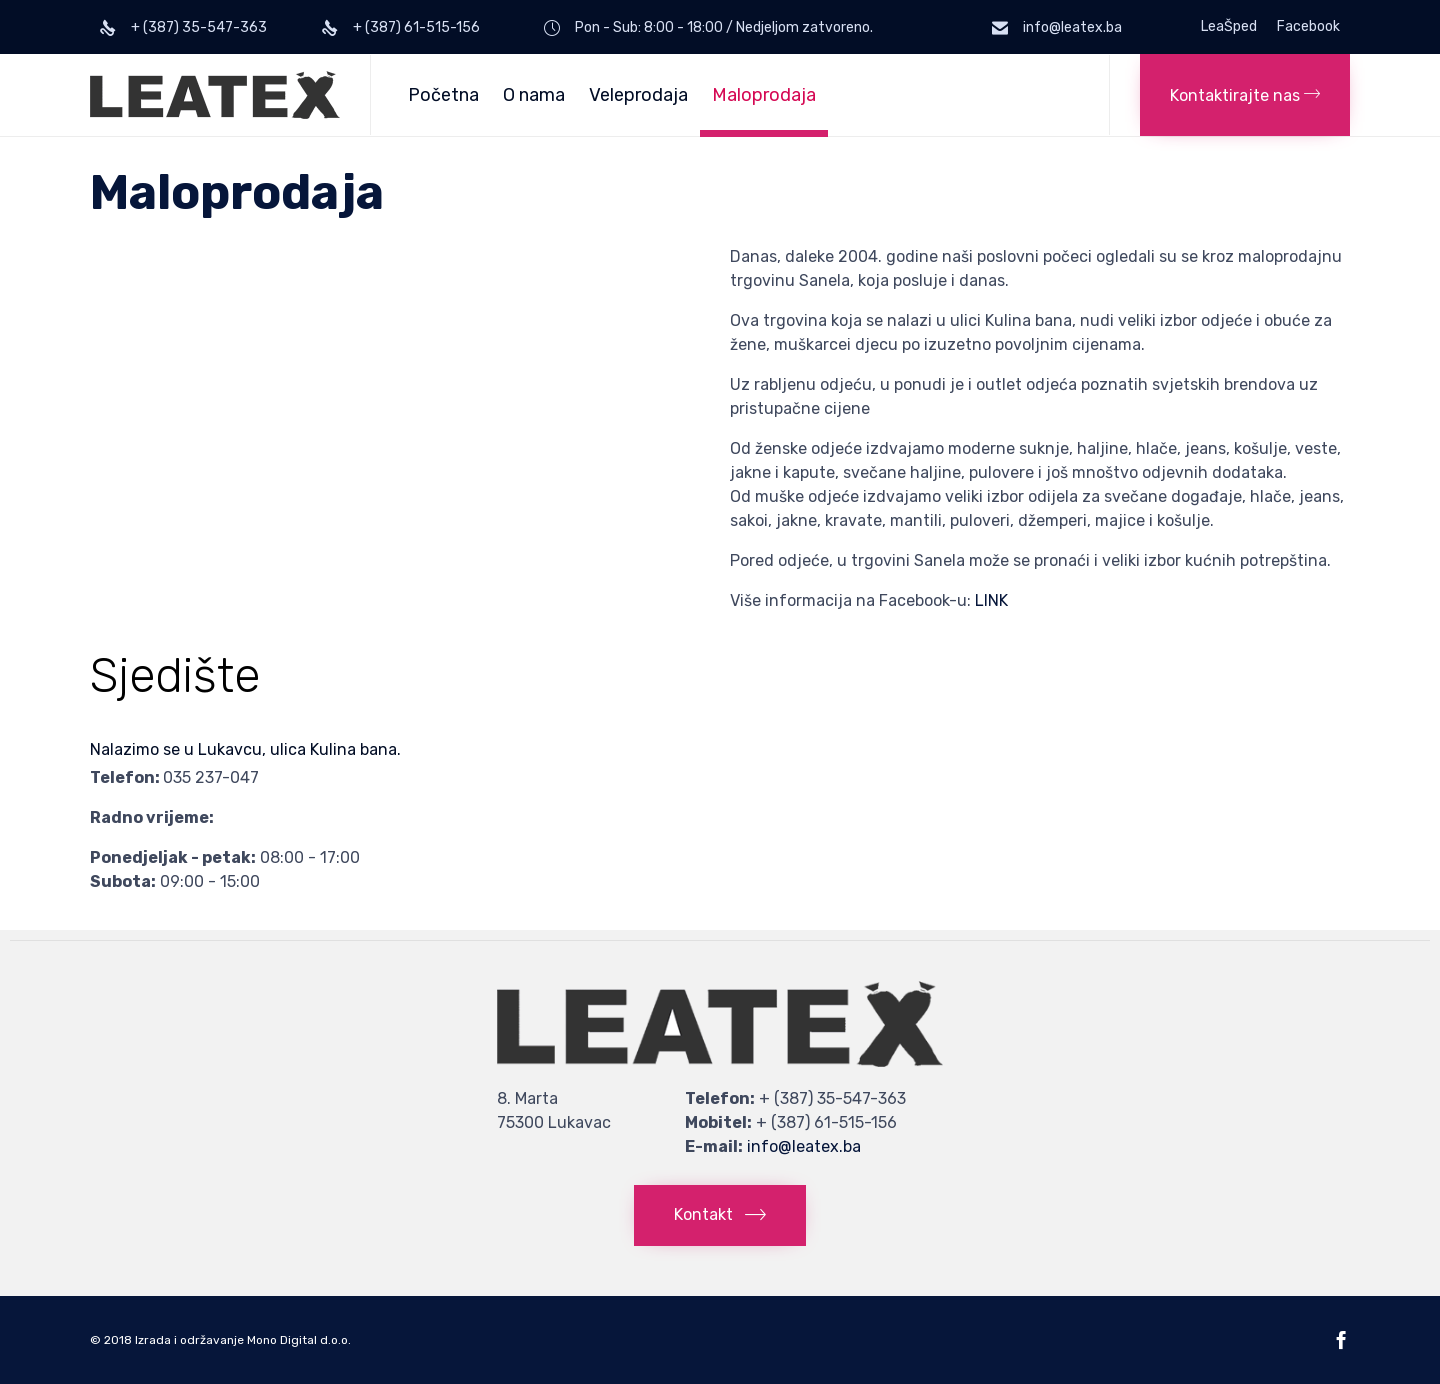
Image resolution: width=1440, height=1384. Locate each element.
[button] (1245, 95)
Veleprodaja (638, 95)
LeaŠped (1229, 27)
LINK (991, 600)
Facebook (1308, 27)
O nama (534, 95)
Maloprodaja (764, 95)
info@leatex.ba (804, 1146)
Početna (443, 95)
